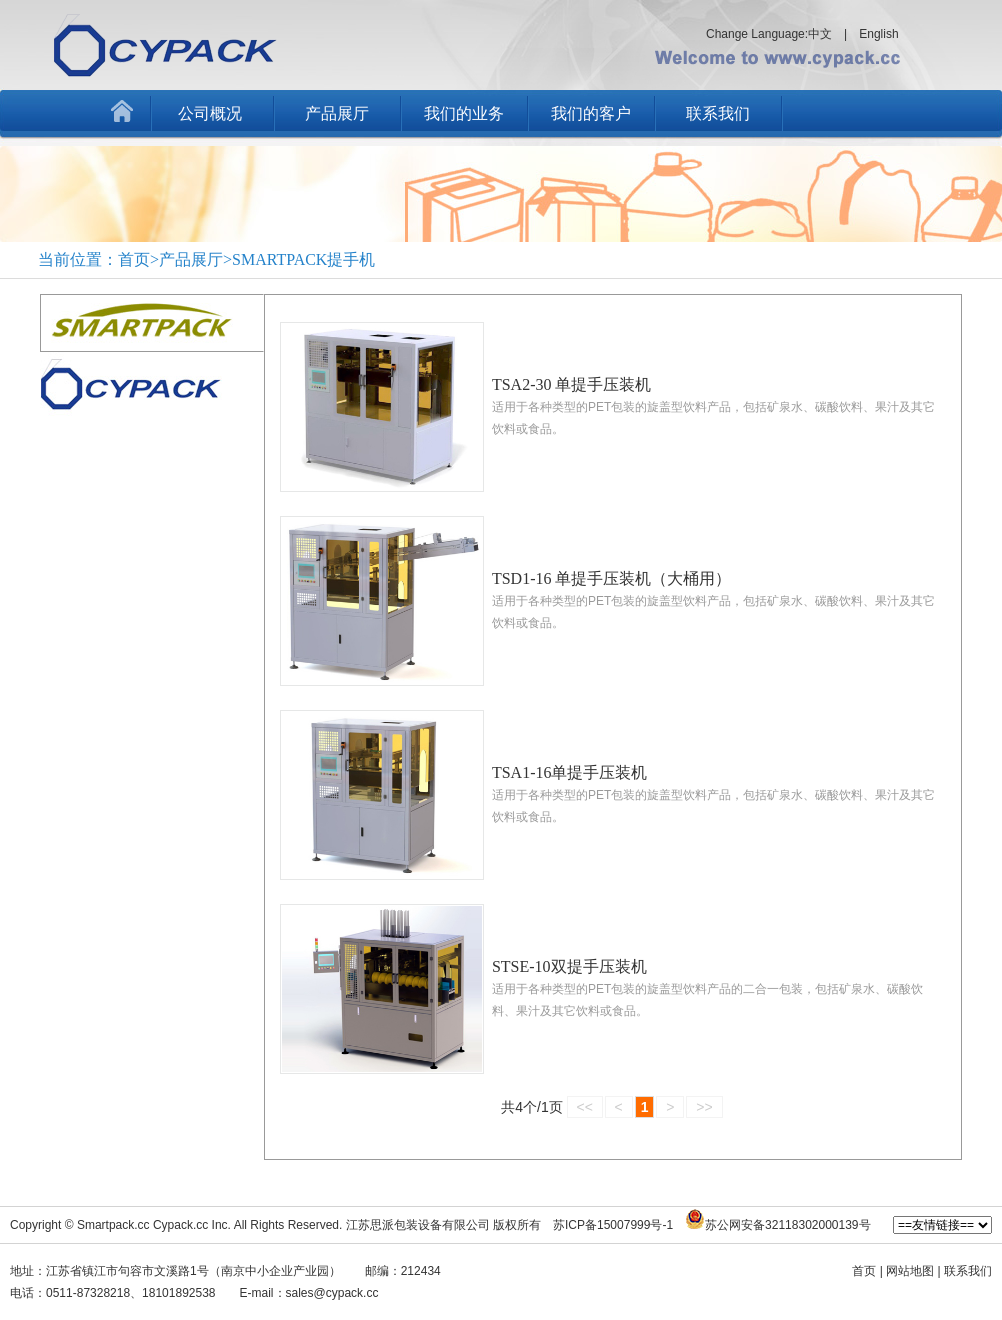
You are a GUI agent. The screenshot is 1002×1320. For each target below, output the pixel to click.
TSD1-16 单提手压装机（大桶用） (612, 578)
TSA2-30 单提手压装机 (572, 384)
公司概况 (210, 113)
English (878, 34)
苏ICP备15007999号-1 (613, 1225)
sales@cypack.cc (332, 1293)
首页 (864, 1271)
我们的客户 (591, 113)
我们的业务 (464, 113)
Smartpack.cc (113, 1225)
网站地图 (910, 1271)
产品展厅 (337, 113)
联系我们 (718, 113)
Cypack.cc (180, 1225)
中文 (820, 34)
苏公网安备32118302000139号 (787, 1225)
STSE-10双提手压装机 (569, 966)
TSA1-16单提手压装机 (570, 772)
